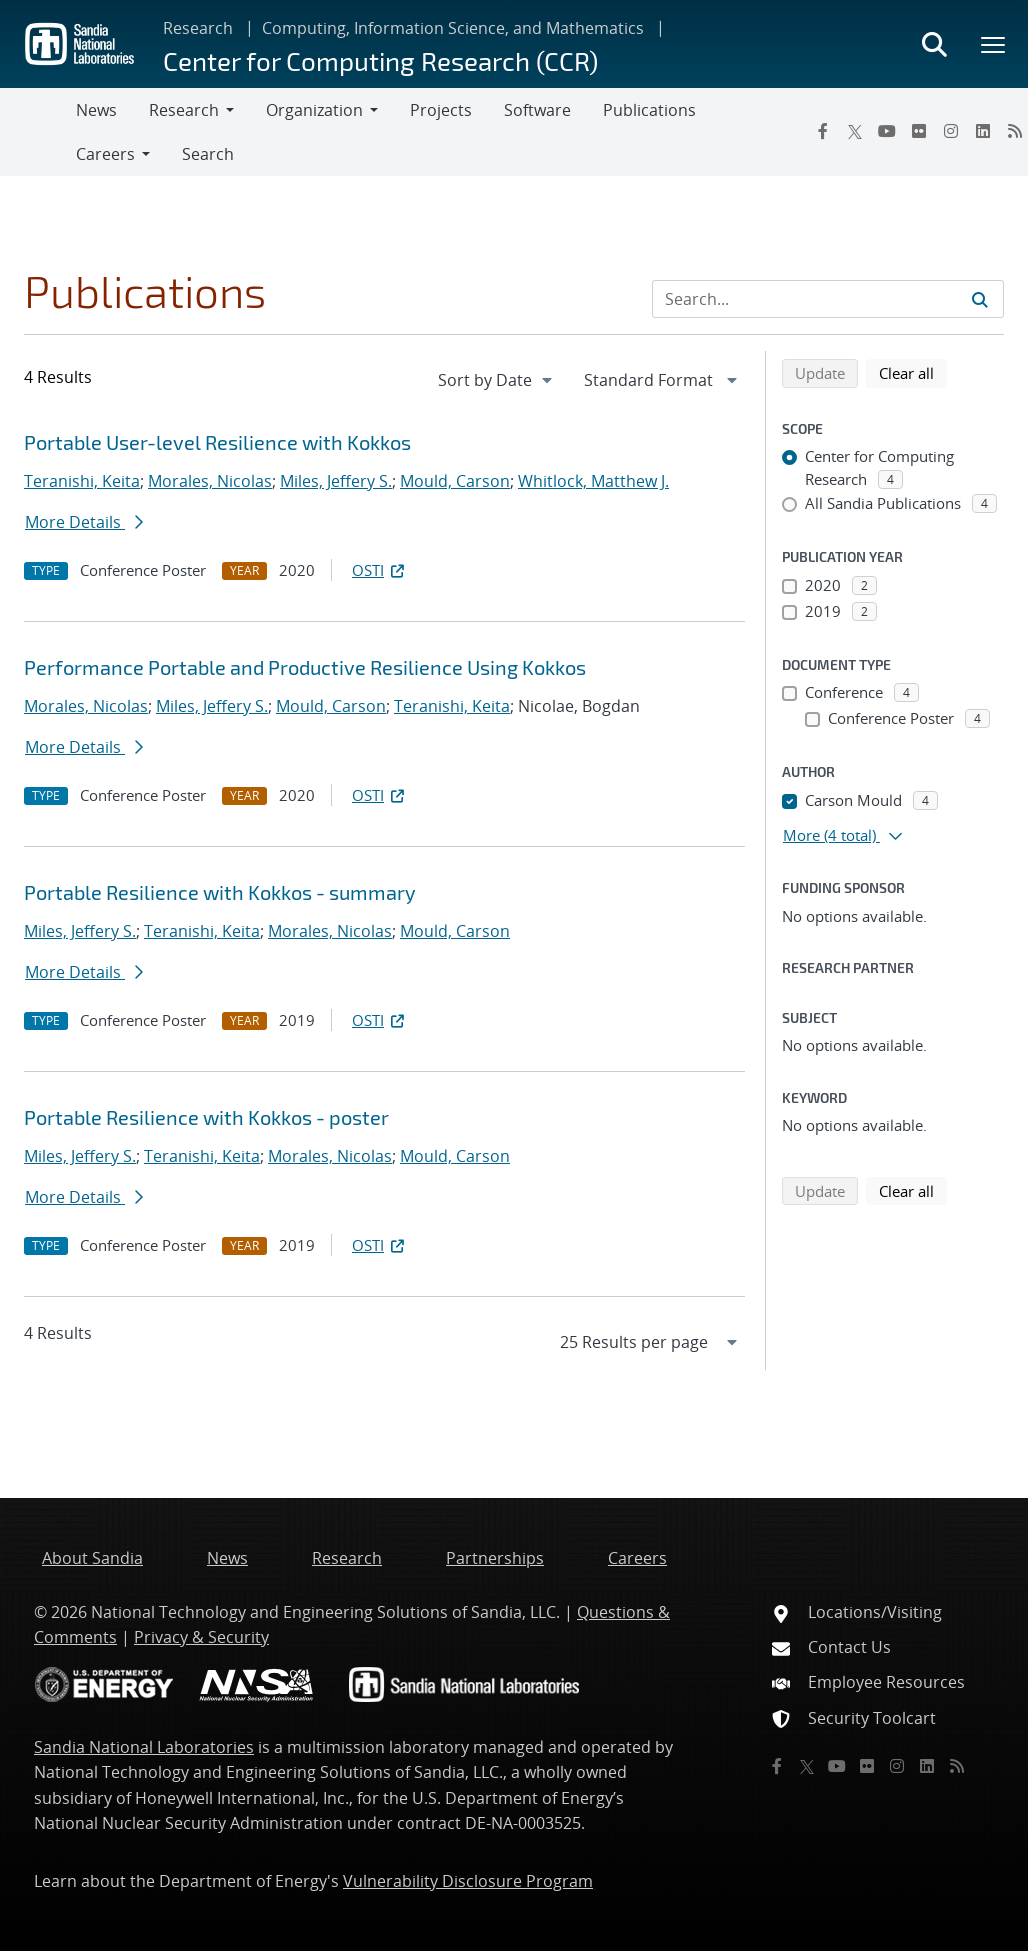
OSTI (380, 570)
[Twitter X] (855, 131)
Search (208, 154)
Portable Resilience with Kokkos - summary (220, 892)
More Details (84, 522)
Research (198, 28)
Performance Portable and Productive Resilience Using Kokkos (305, 667)
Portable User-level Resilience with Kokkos (217, 442)
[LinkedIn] (983, 131)
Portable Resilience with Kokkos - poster (206, 1117)
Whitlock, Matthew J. (593, 481)
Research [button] (184, 110)
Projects (441, 110)
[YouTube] (887, 131)
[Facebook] (823, 131)
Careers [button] (105, 154)
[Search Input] (828, 299)
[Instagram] (951, 131)
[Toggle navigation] (38, 132)
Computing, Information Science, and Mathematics (453, 28)
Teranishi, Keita (82, 481)
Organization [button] (314, 110)
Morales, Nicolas (210, 481)
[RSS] (957, 1766)
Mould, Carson (455, 481)
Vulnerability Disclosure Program (468, 1881)
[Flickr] (919, 131)
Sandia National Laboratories (144, 1747)
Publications (649, 110)
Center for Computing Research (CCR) (380, 60)
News (96, 110)
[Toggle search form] (934, 44)
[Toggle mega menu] (994, 44)
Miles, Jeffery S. (336, 481)
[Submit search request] (980, 299)
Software (537, 110)
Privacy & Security (201, 1637)
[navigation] (497, 380)
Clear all (913, 372)
